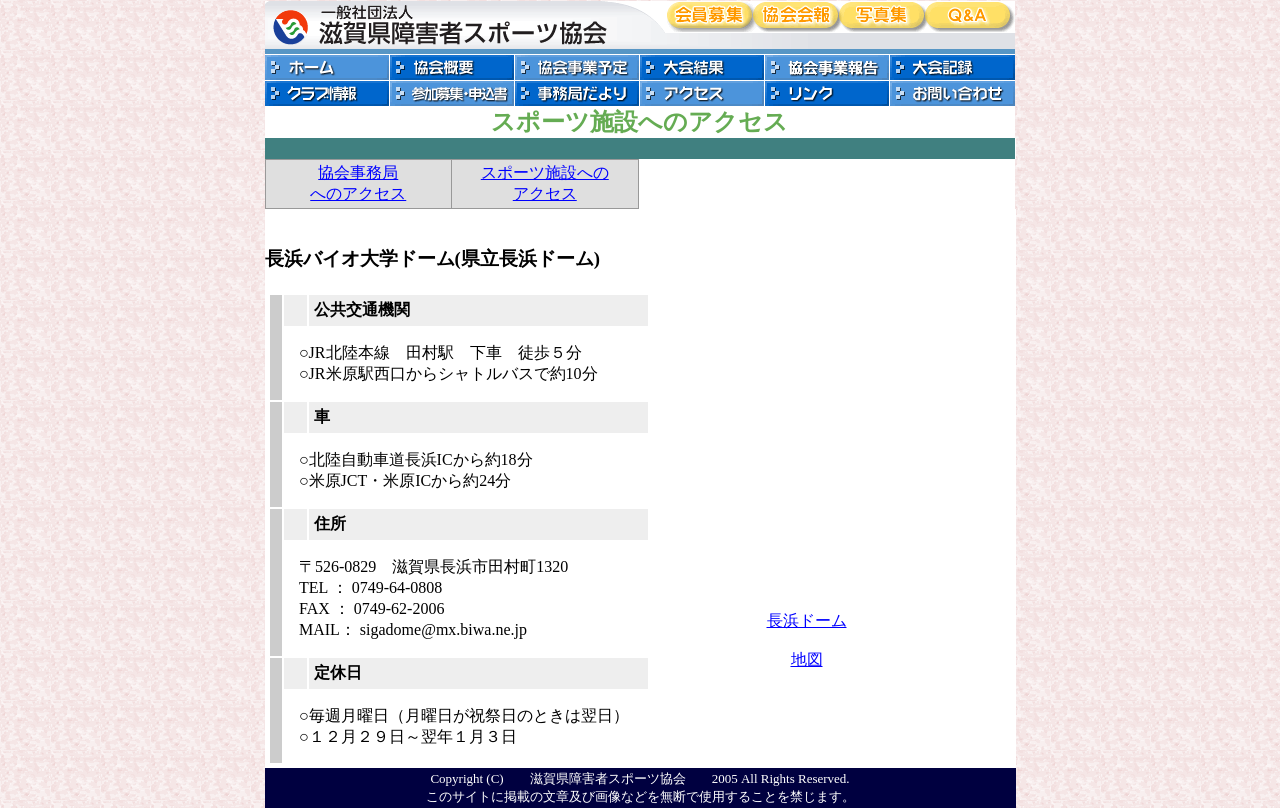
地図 (807, 659)
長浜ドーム (807, 620)
